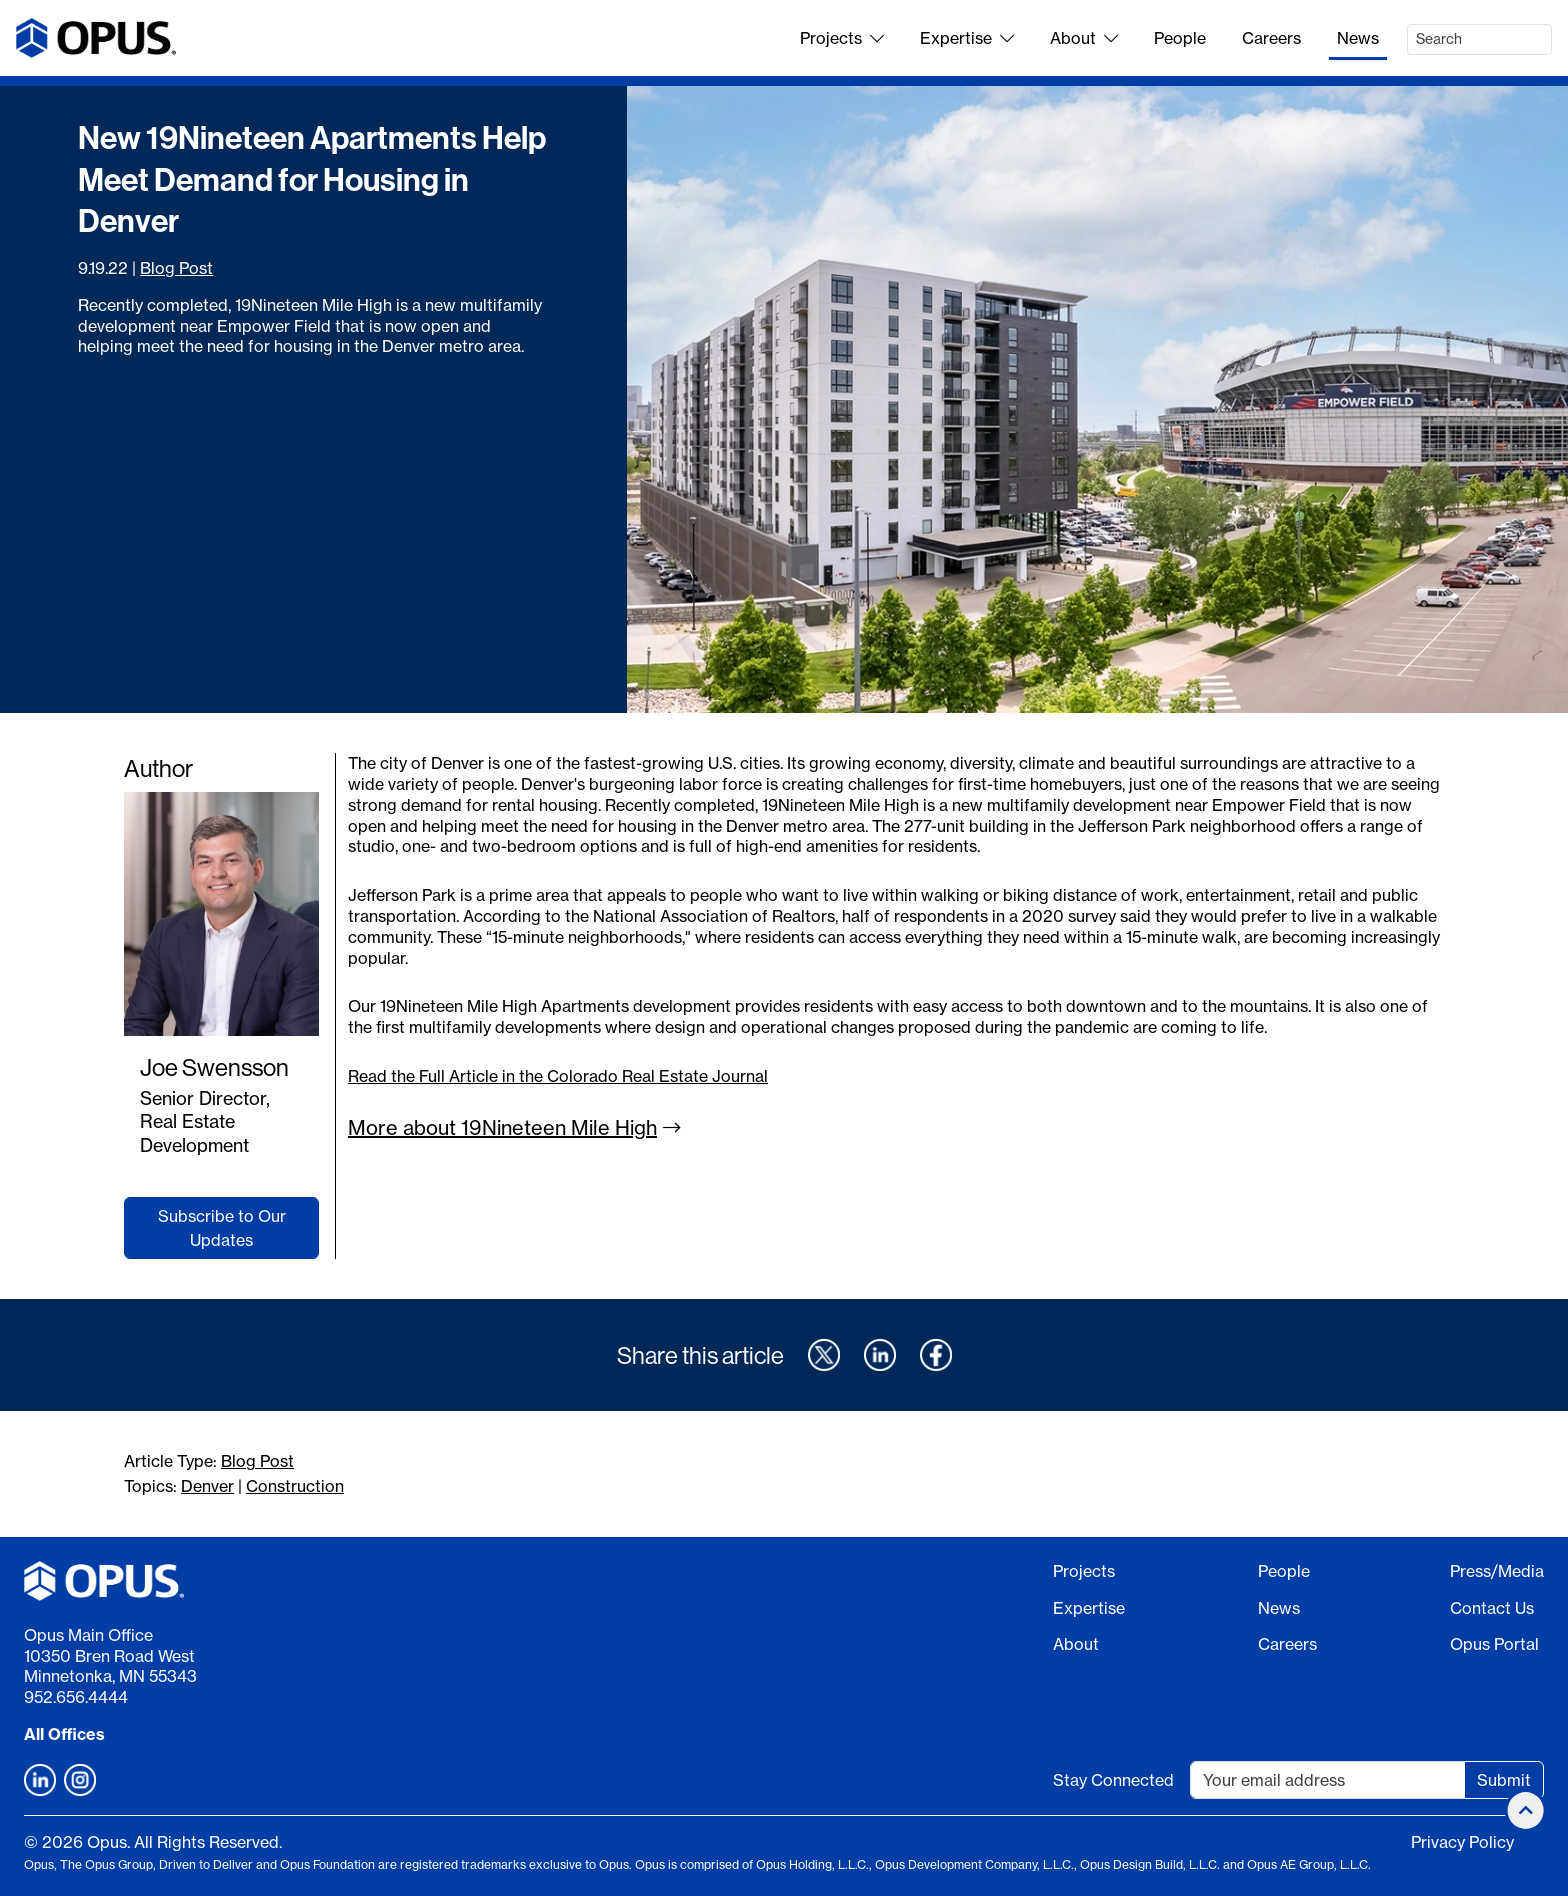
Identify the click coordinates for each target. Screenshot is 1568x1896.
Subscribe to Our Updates (222, 1228)
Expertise (967, 38)
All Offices (64, 1734)
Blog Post (176, 268)
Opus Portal (1494, 1644)
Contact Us (1492, 1608)
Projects (842, 38)
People (1180, 38)
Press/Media (1497, 1571)
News (1358, 38)
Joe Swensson (214, 1067)
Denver (207, 1486)
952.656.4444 (76, 1697)
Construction (295, 1486)
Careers (1271, 38)
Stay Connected (1113, 1780)
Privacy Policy (1462, 1842)
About (1084, 38)
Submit (1504, 1780)
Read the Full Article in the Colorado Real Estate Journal (558, 1076)
